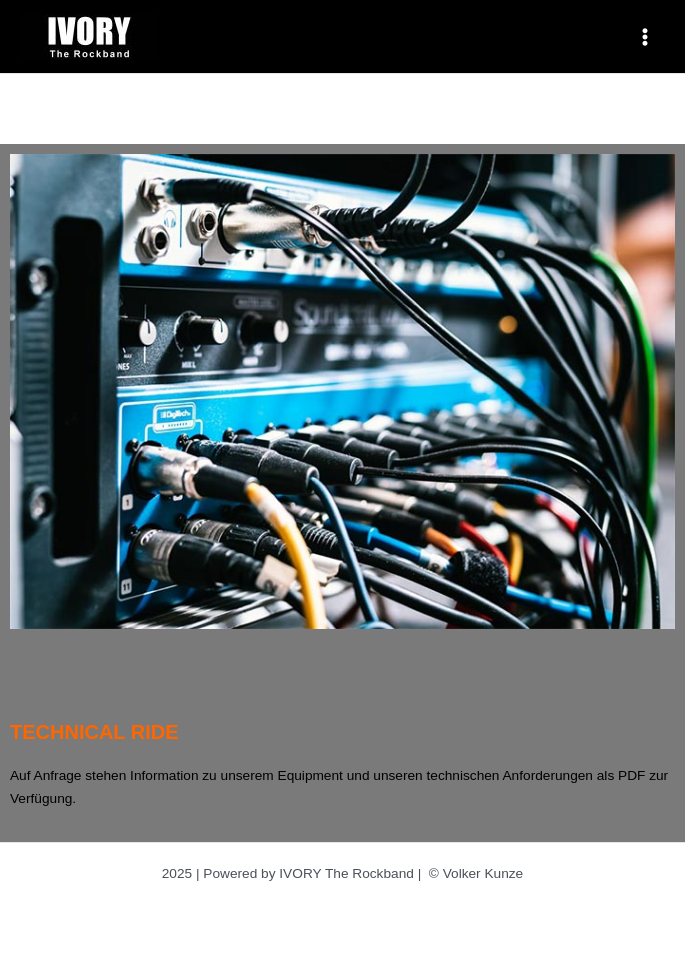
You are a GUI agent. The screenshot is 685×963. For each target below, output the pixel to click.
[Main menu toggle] (645, 36)
